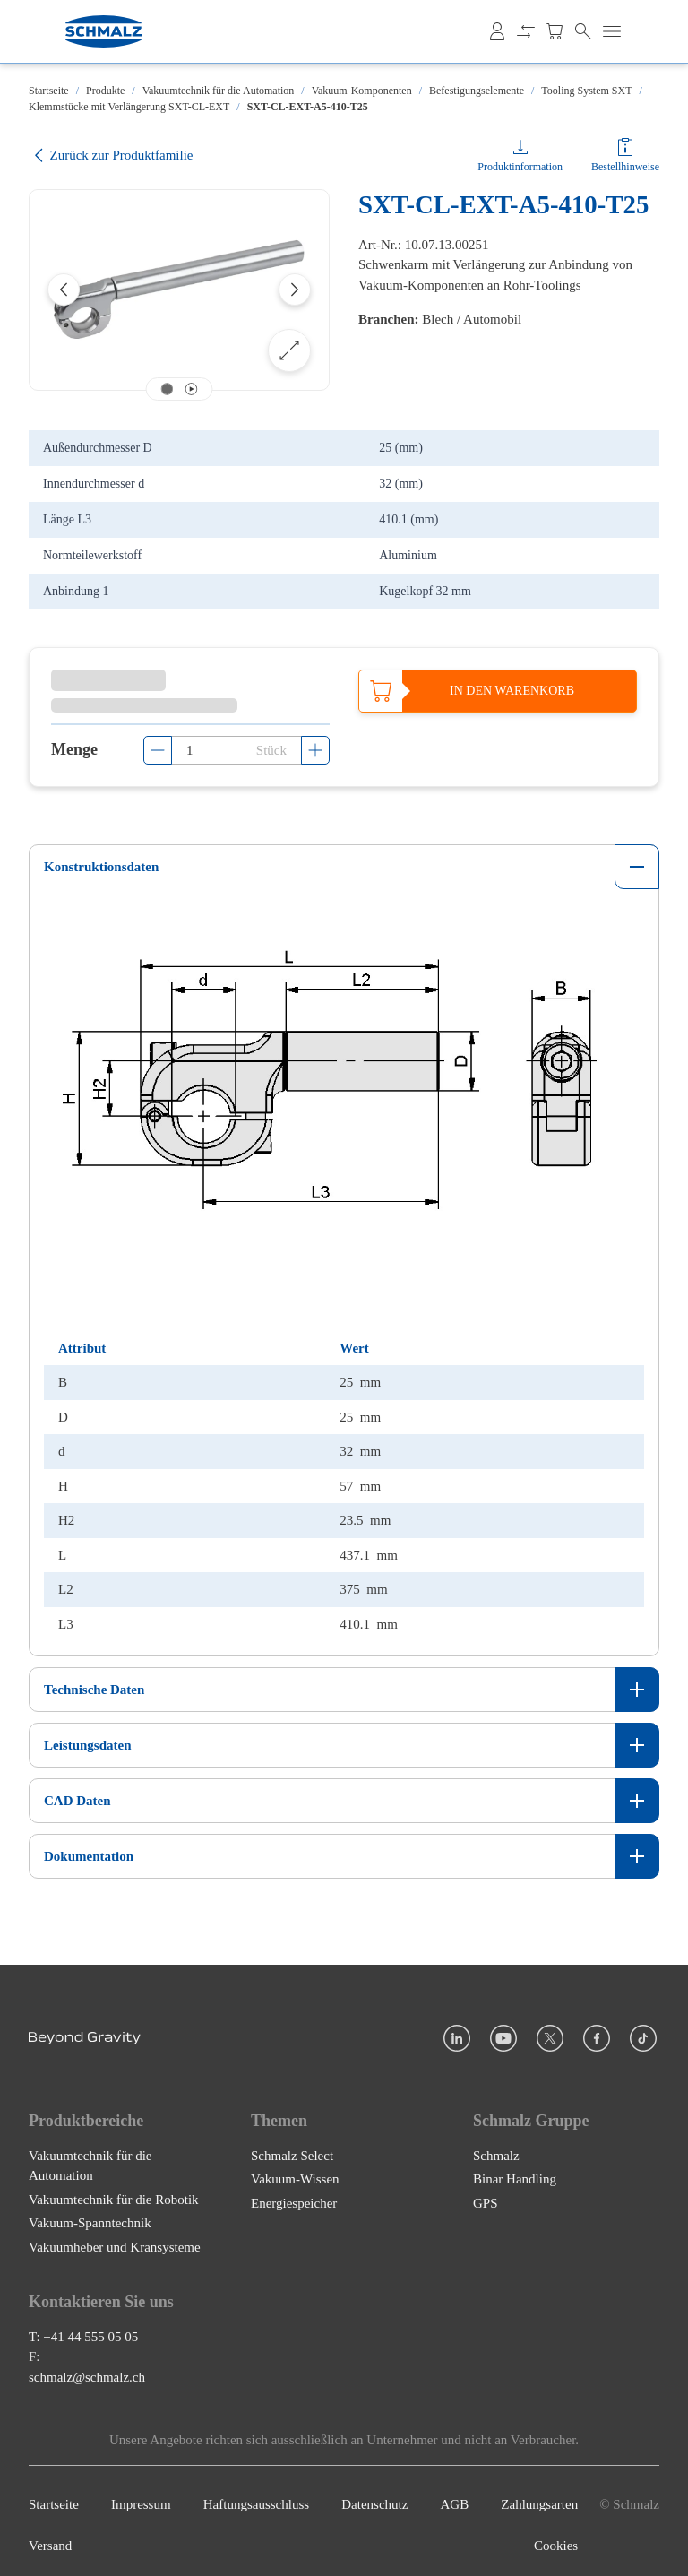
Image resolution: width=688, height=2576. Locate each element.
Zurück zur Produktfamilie (111, 155)
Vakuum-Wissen (295, 2170)
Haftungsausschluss (256, 2495)
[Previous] (63, 289)
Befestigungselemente (476, 90)
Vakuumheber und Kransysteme (115, 2238)
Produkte (105, 90)
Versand (50, 2537)
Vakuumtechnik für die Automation (218, 90)
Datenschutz (374, 2495)
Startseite (49, 90)
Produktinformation (520, 166)
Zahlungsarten (539, 2495)
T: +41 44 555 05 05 (83, 2328)
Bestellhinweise (625, 166)
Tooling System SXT (586, 90)
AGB (455, 2495)
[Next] (295, 289)
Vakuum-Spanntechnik (90, 2214)
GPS (485, 2194)
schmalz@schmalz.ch (87, 2368)
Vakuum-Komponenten (362, 90)
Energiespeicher (294, 2194)
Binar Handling (514, 2170)
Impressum (141, 2495)
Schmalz (496, 2146)
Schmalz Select (292, 2146)
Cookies (556, 2537)
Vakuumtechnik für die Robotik (114, 2190)
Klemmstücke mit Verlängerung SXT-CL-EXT (129, 106)
